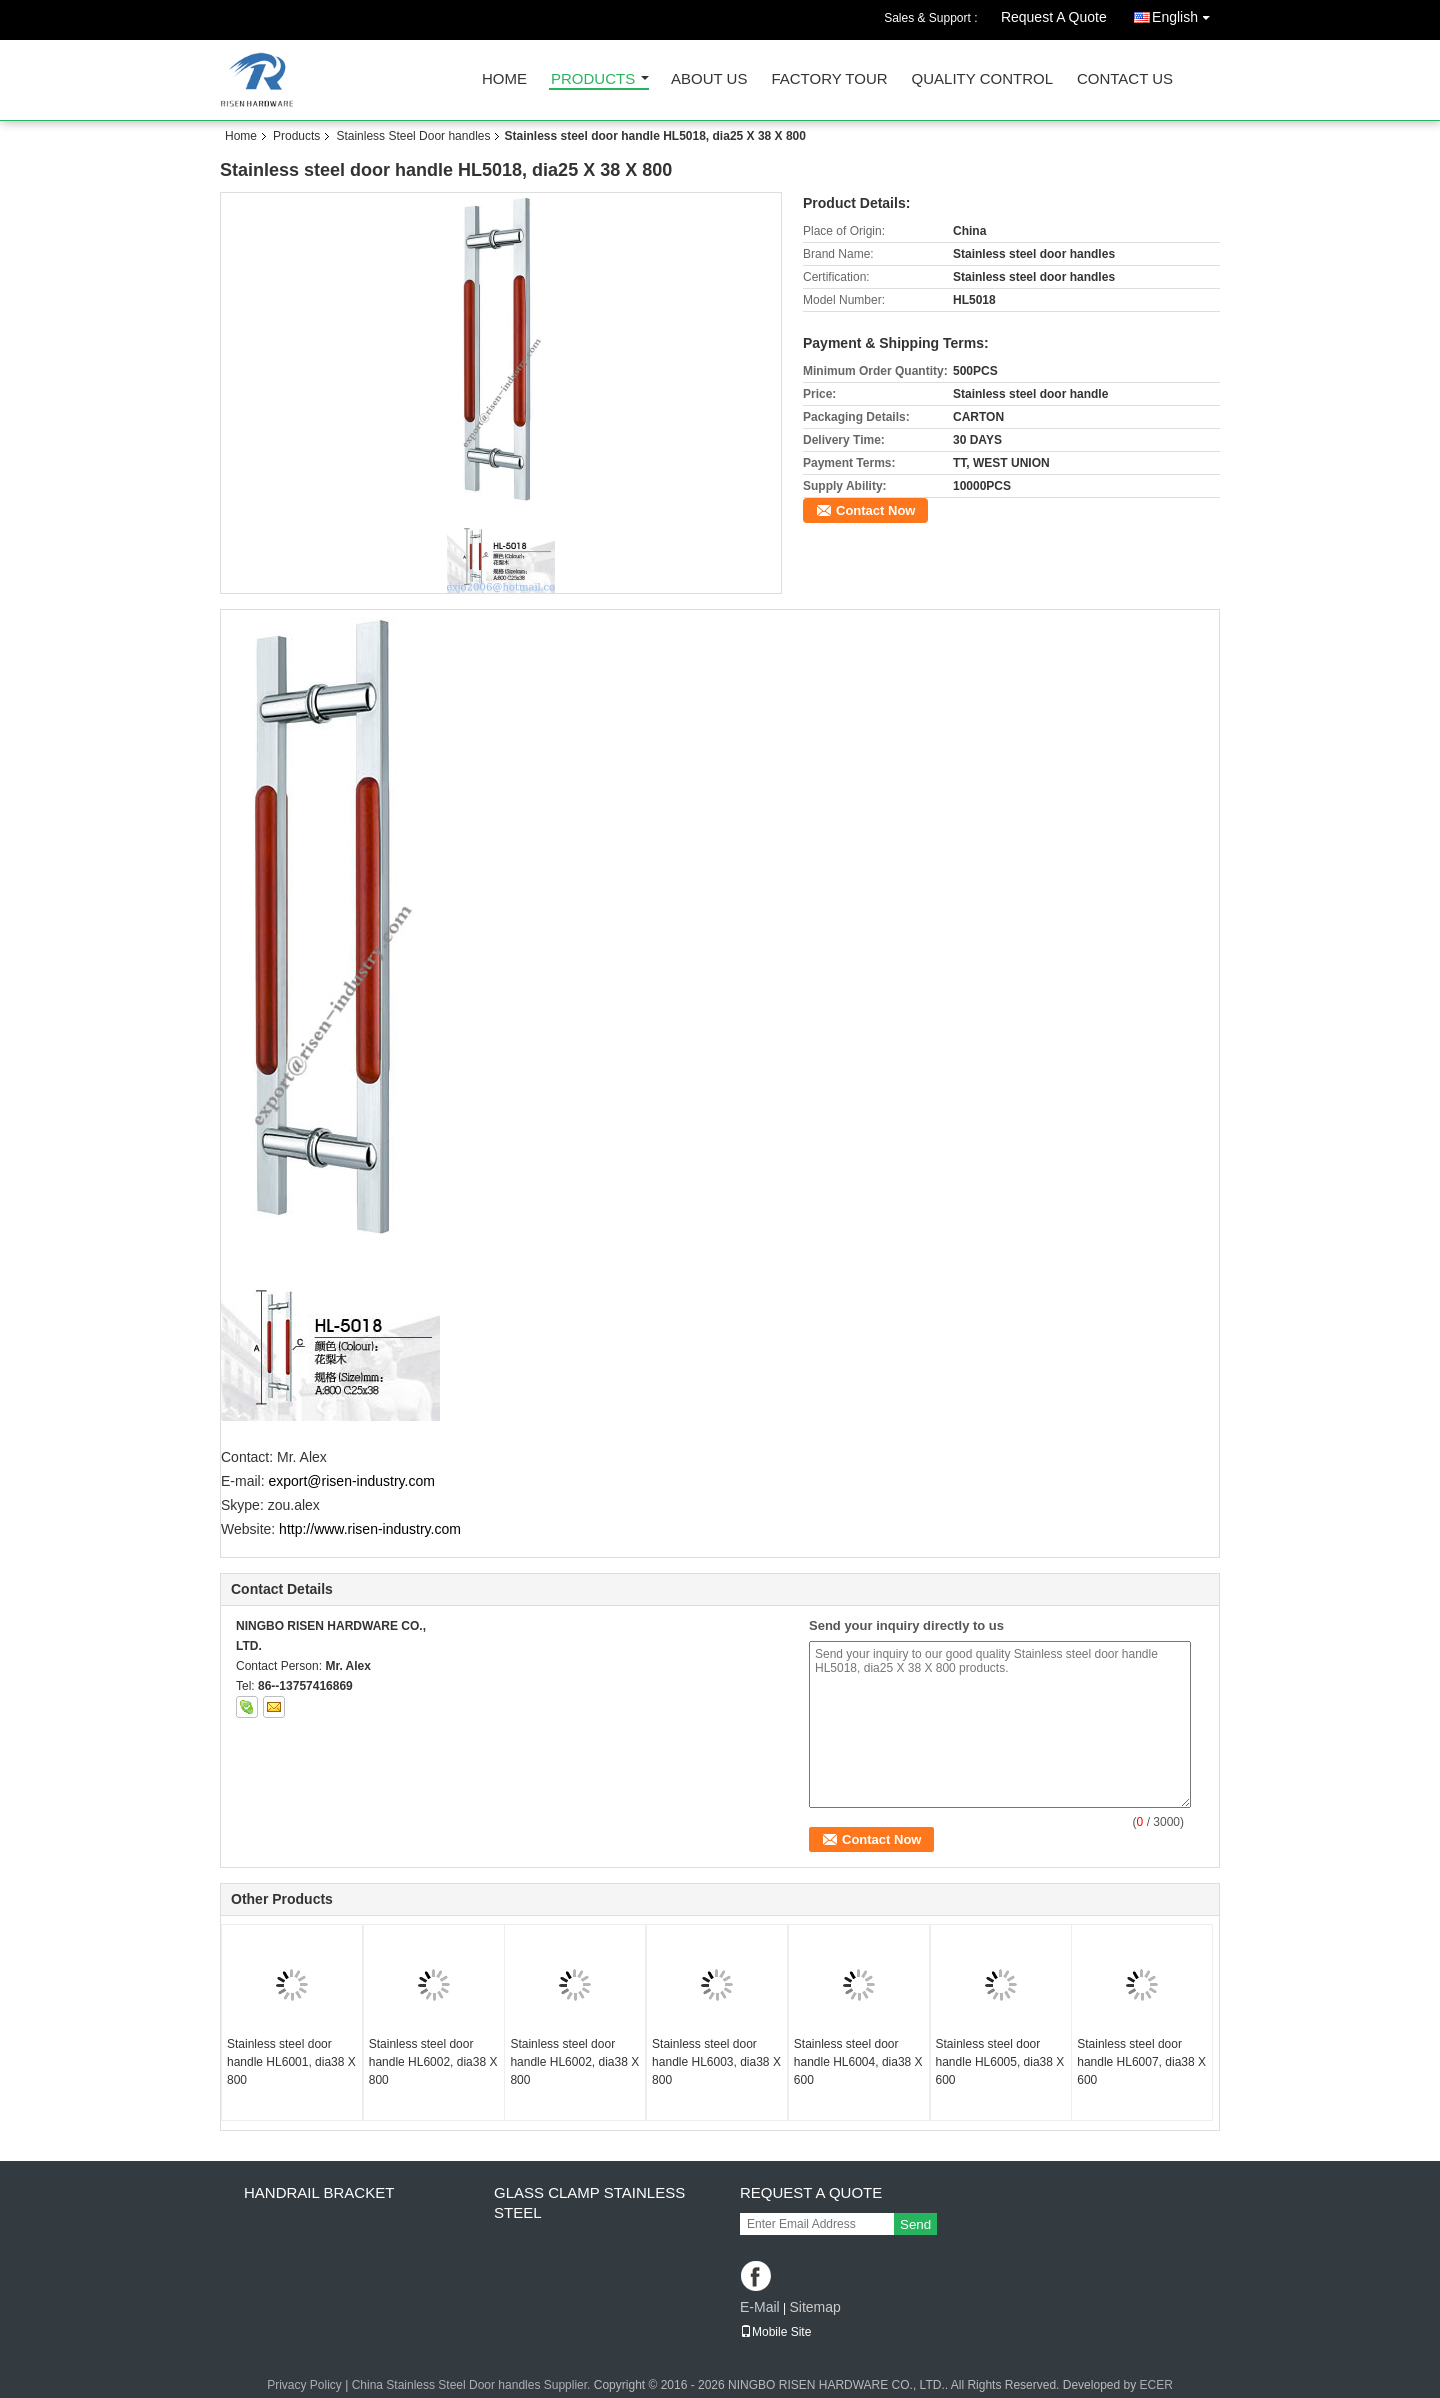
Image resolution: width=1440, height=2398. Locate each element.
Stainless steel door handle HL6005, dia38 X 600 (1000, 2062)
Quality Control (982, 79)
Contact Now (875, 510)
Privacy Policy (304, 2385)
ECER (1156, 2385)
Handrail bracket (319, 2192)
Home (504, 79)
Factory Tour (829, 79)
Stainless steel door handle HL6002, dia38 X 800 (433, 2062)
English (1186, 13)
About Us (709, 79)
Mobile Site (775, 2332)
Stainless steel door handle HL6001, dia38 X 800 (291, 2062)
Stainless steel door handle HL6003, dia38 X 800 (716, 2062)
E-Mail (760, 2307)
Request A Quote (1054, 17)
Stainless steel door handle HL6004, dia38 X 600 (858, 2062)
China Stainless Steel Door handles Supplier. (473, 2385)
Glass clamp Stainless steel (589, 2202)
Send (915, 2224)
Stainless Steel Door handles (413, 136)
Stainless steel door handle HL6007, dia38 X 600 (1141, 2062)
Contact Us (1125, 79)
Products (593, 79)
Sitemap (814, 2307)
